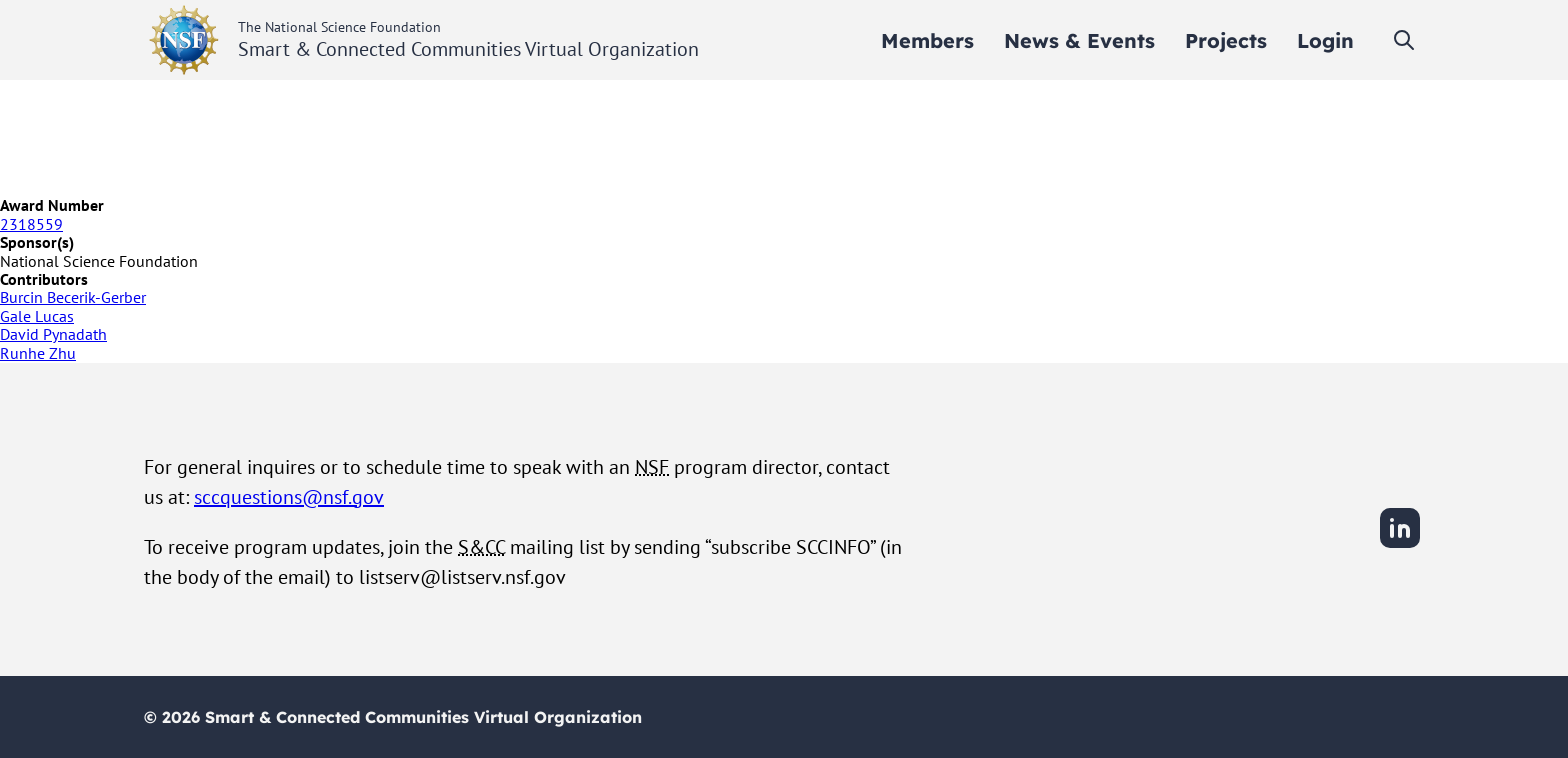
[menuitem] (927, 40)
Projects (1226, 40)
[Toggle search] (1404, 40)
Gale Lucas (37, 316)
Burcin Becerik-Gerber (73, 297)
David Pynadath (53, 334)
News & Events (1079, 40)
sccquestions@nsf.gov (289, 497)
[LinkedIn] (1400, 545)
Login (1325, 40)
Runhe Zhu (38, 353)
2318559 (31, 224)
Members (927, 40)
